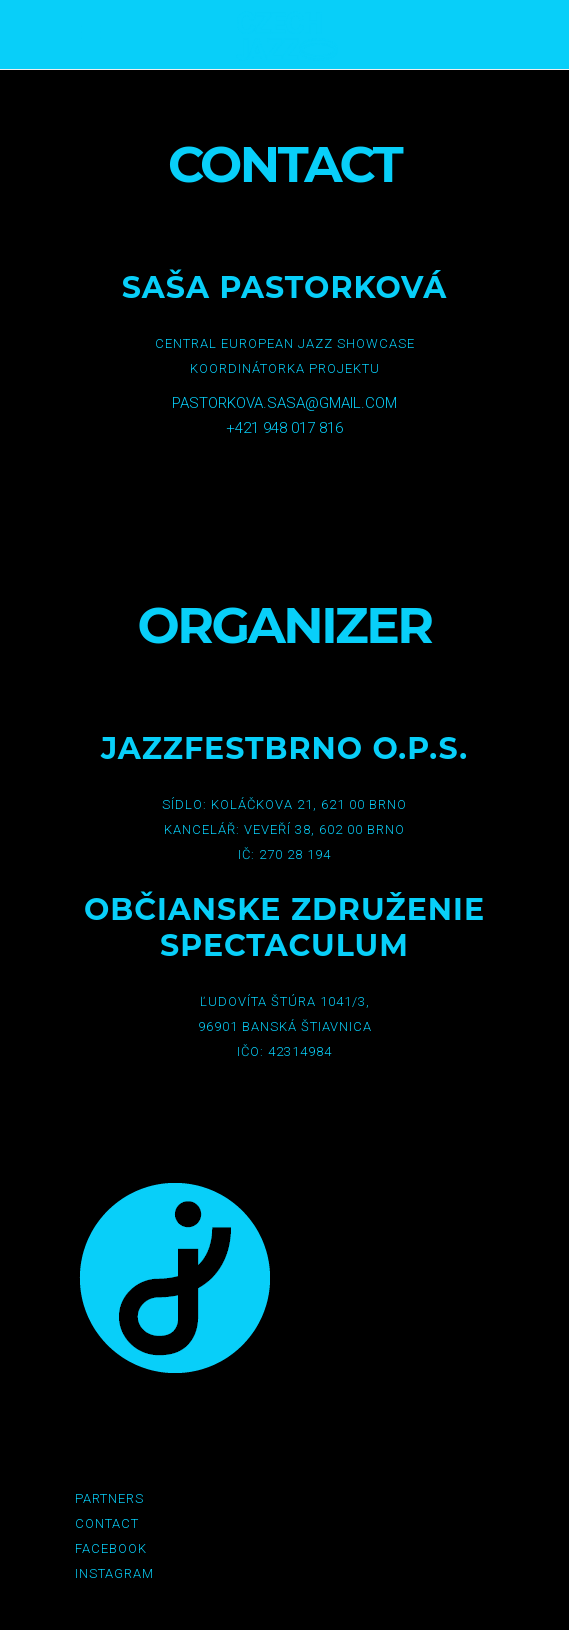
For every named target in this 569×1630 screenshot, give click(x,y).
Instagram (114, 1573)
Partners (109, 1498)
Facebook (111, 1548)
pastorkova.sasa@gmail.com (284, 403)
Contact (107, 1523)
